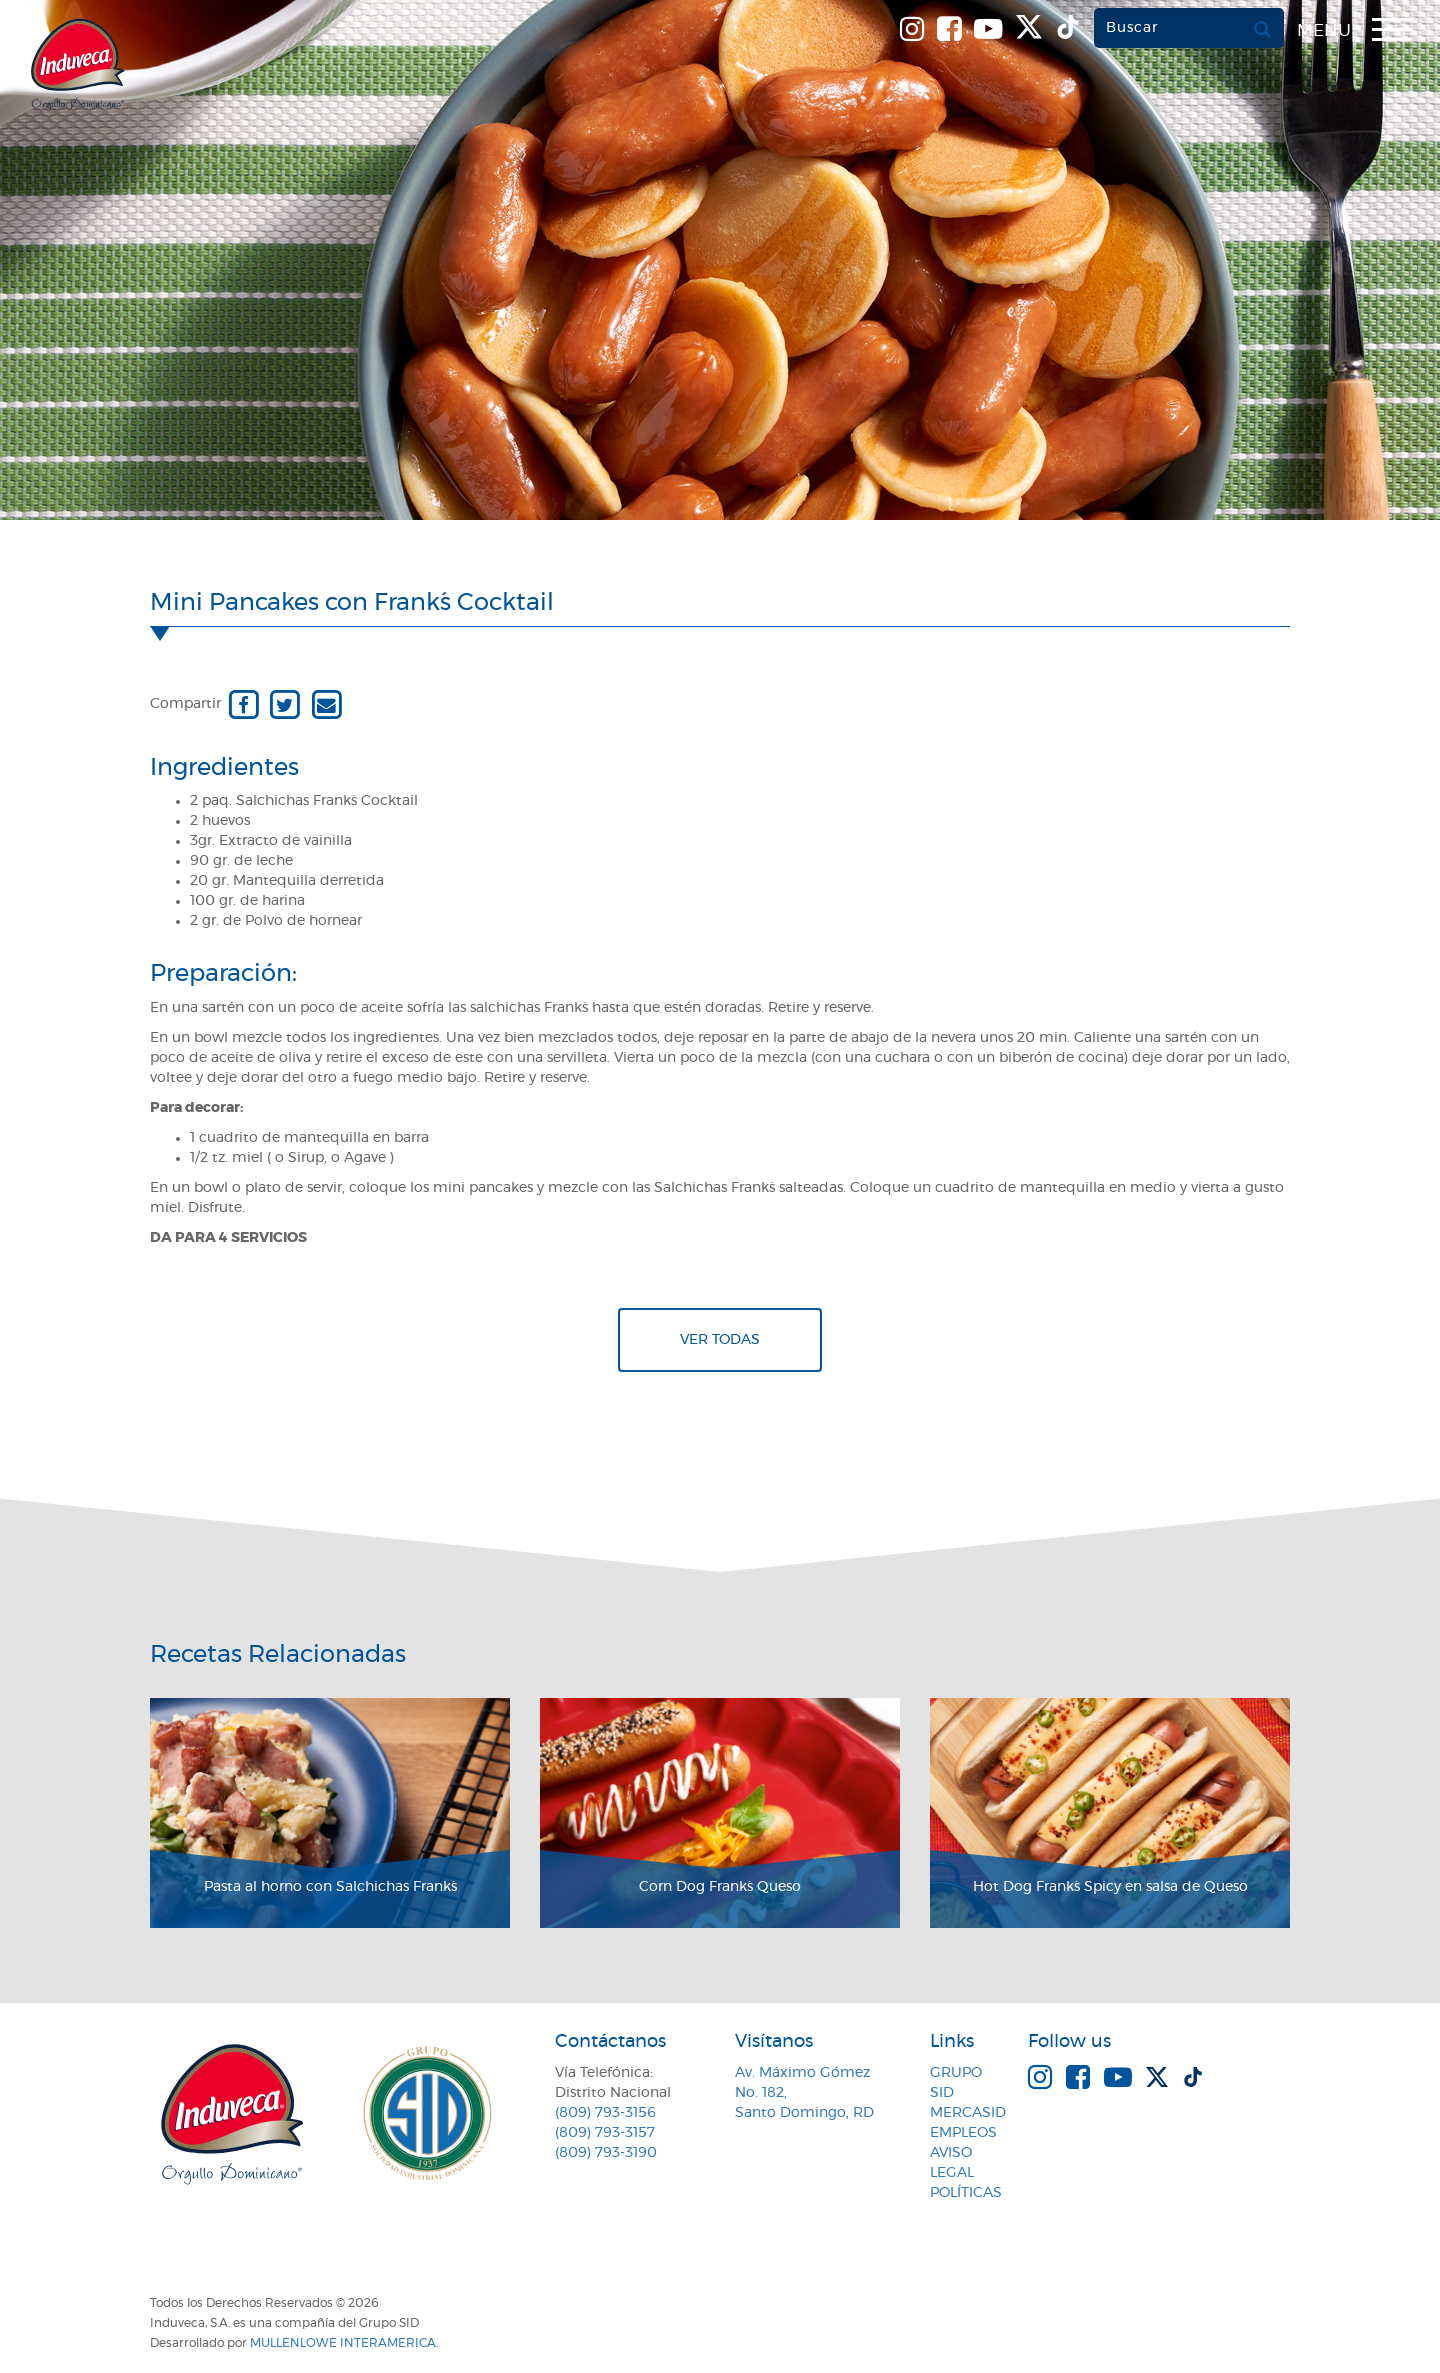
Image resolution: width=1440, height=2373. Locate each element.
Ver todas (720, 1340)
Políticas (966, 2193)
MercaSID (968, 2113)
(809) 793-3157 (605, 2133)
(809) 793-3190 (606, 2153)
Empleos (963, 2133)
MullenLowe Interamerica (343, 2343)
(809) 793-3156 (605, 2113)
